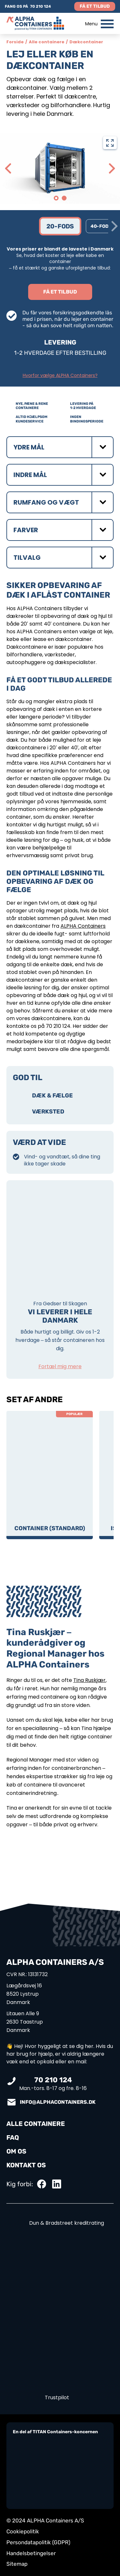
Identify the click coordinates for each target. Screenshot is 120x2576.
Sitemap (17, 2564)
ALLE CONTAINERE (35, 2124)
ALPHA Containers (83, 926)
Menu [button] (99, 24)
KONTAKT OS (26, 2165)
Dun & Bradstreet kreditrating (60, 2223)
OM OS (16, 2151)
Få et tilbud (95, 6)
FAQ (12, 2137)
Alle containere (46, 42)
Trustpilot (57, 2397)
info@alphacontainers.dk (58, 2102)
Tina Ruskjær (89, 1680)
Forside (15, 42)
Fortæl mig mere (60, 1366)
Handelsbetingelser (31, 2553)
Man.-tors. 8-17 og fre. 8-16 (53, 2083)
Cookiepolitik (22, 2531)
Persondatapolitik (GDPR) (38, 2542)
